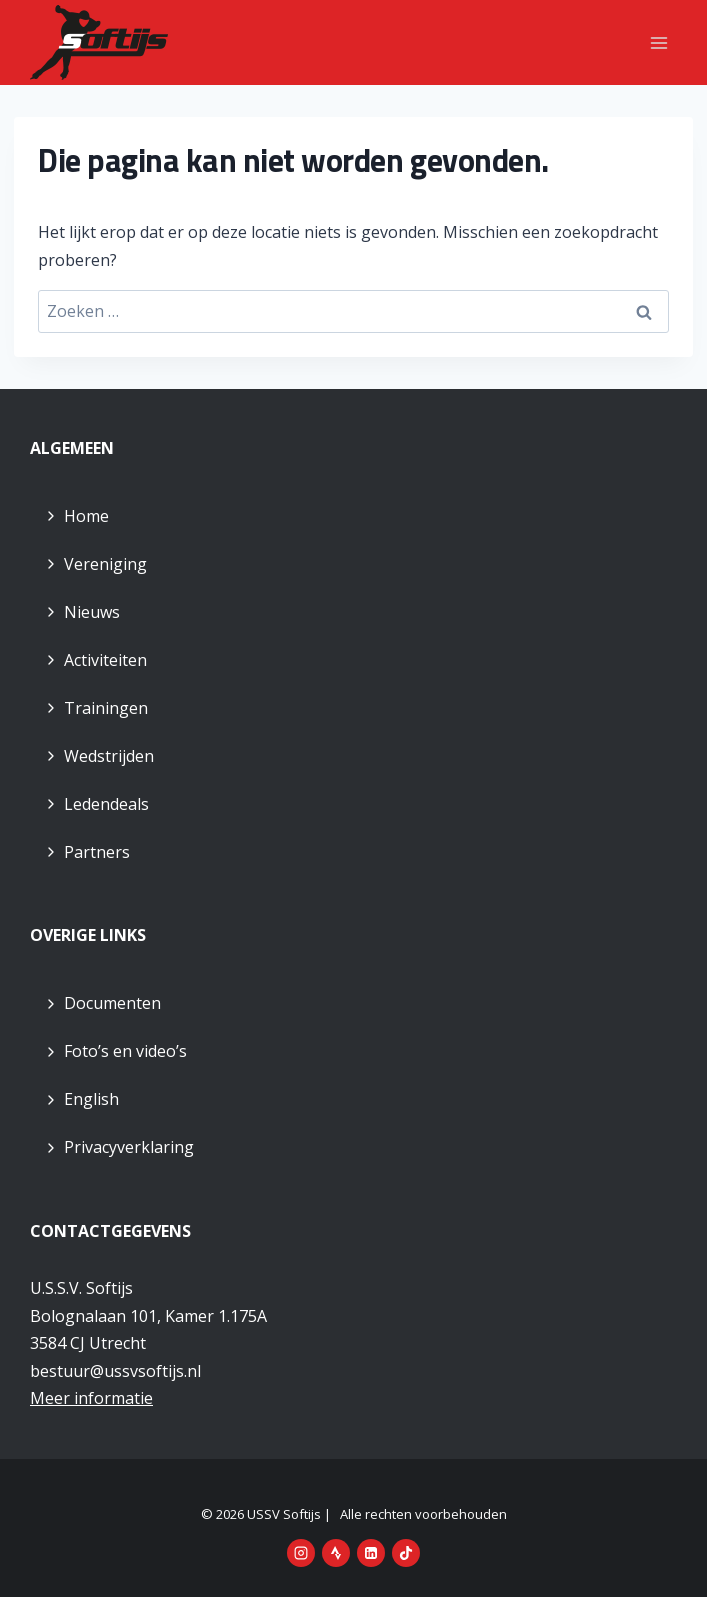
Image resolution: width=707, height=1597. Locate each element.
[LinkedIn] (371, 1553)
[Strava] (336, 1553)
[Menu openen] (658, 42)
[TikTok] (406, 1553)
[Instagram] (301, 1553)
